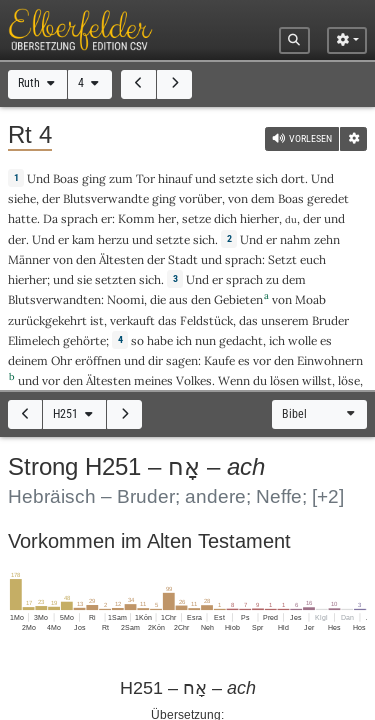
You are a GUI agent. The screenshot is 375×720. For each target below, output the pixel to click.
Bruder (330, 320)
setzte (236, 178)
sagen (182, 360)
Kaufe (219, 360)
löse (349, 380)
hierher (259, 218)
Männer (29, 259)
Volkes (194, 380)
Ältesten (121, 259)
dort (293, 178)
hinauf (175, 178)
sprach (79, 218)
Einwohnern (330, 360)
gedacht (241, 340)
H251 (74, 414)
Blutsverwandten (54, 299)
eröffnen (98, 360)
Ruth (38, 83)
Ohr (61, 360)
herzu (113, 239)
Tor (145, 178)
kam (83, 239)
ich (184, 340)
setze (196, 218)
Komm (136, 218)
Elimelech (34, 340)
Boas (66, 178)
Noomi (125, 299)
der (312, 218)
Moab (310, 299)
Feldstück (206, 320)
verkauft (132, 320)
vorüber (200, 198)
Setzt (282, 259)
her (167, 218)
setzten (115, 279)
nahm (295, 239)
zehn (327, 239)
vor (262, 360)
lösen (284, 380)
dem (263, 198)
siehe (22, 198)
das (248, 320)
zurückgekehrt (47, 320)
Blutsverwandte (106, 198)
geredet (328, 198)
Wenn (234, 380)
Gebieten (238, 299)
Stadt (183, 259)
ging (94, 178)
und (334, 218)
